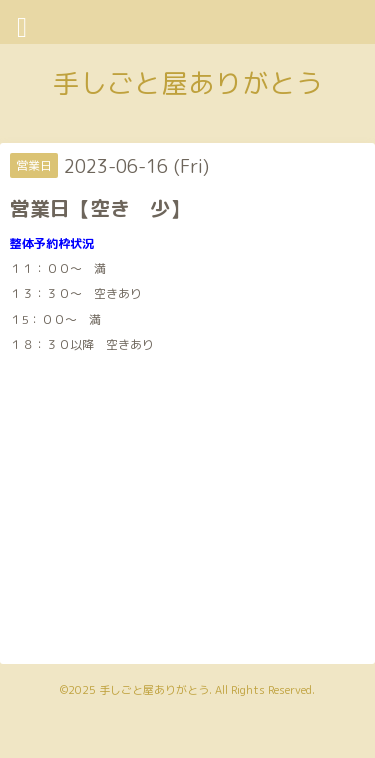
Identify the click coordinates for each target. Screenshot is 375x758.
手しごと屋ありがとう (188, 83)
